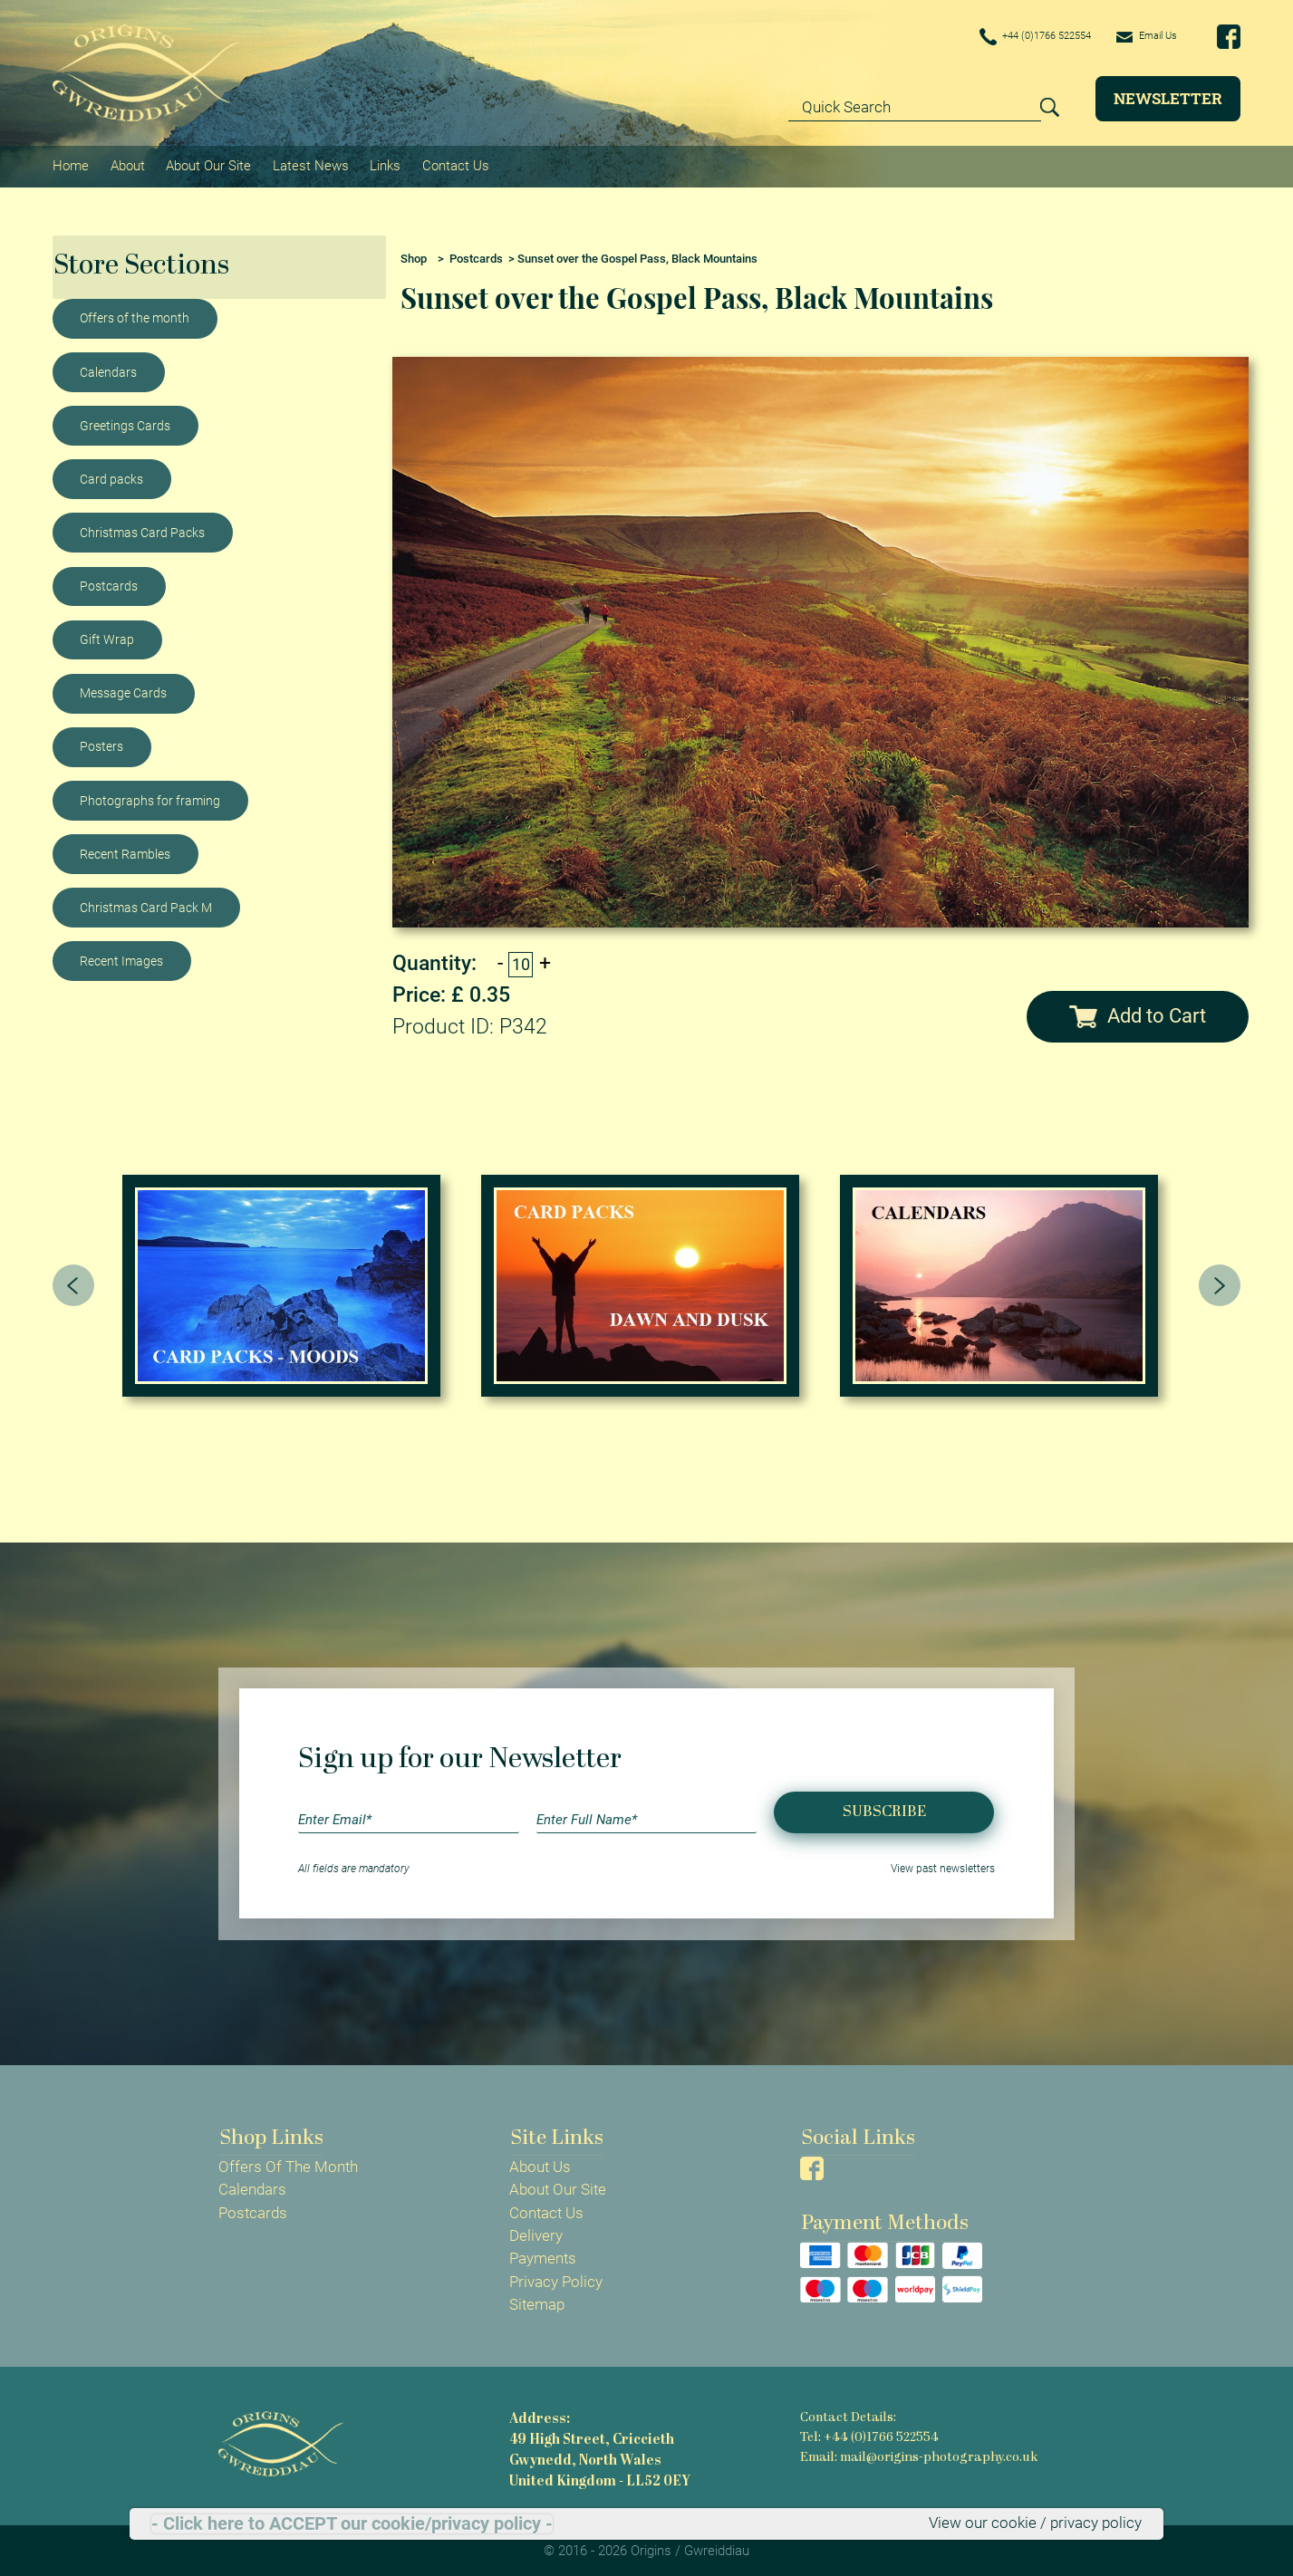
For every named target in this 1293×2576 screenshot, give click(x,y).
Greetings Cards (125, 422)
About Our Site (207, 164)
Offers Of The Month (288, 2164)
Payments (542, 2255)
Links (383, 164)
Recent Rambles (125, 850)
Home (71, 164)
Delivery (536, 2233)
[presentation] (73, 1281)
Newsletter (1168, 98)
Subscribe (884, 1808)
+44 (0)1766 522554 (1008, 37)
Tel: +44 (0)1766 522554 (869, 2433)
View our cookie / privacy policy (1035, 2523)
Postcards (109, 582)
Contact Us (453, 164)
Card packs (111, 475)
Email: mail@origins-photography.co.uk (916, 2452)
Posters (101, 743)
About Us (540, 2164)
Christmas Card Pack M (146, 904)
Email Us (1140, 36)
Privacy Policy (556, 2278)
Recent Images (121, 957)
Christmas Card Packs (142, 529)
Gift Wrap (107, 636)
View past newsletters (943, 1866)
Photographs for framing (150, 797)
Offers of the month (134, 315)
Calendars (108, 368)
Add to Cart (1137, 1012)
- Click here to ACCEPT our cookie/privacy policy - (352, 2523)
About (127, 164)
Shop (413, 255)
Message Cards (123, 689)
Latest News (309, 164)
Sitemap (536, 2301)
